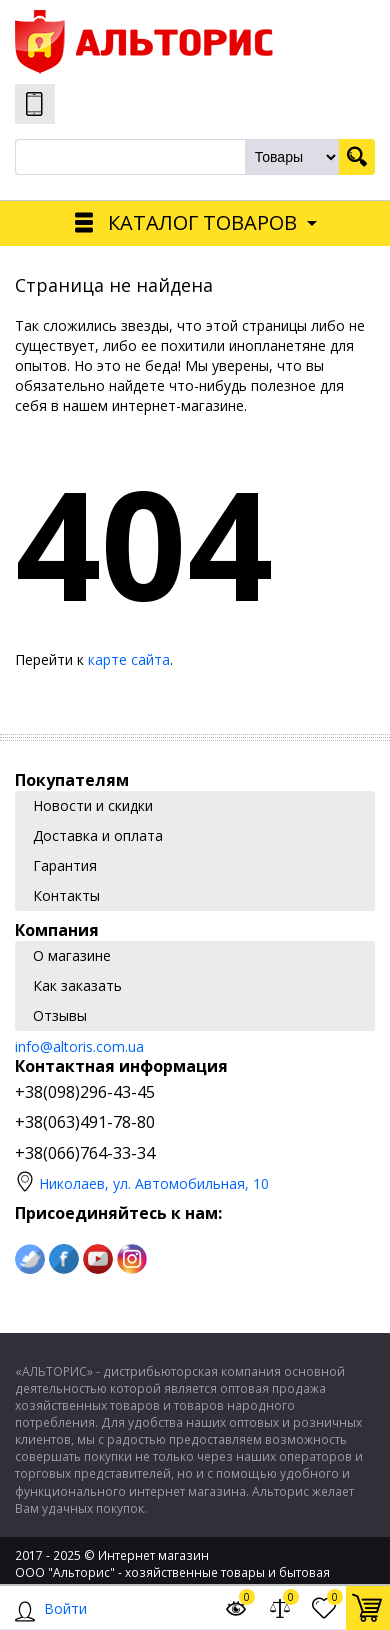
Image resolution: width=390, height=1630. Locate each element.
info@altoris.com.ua (79, 1046)
